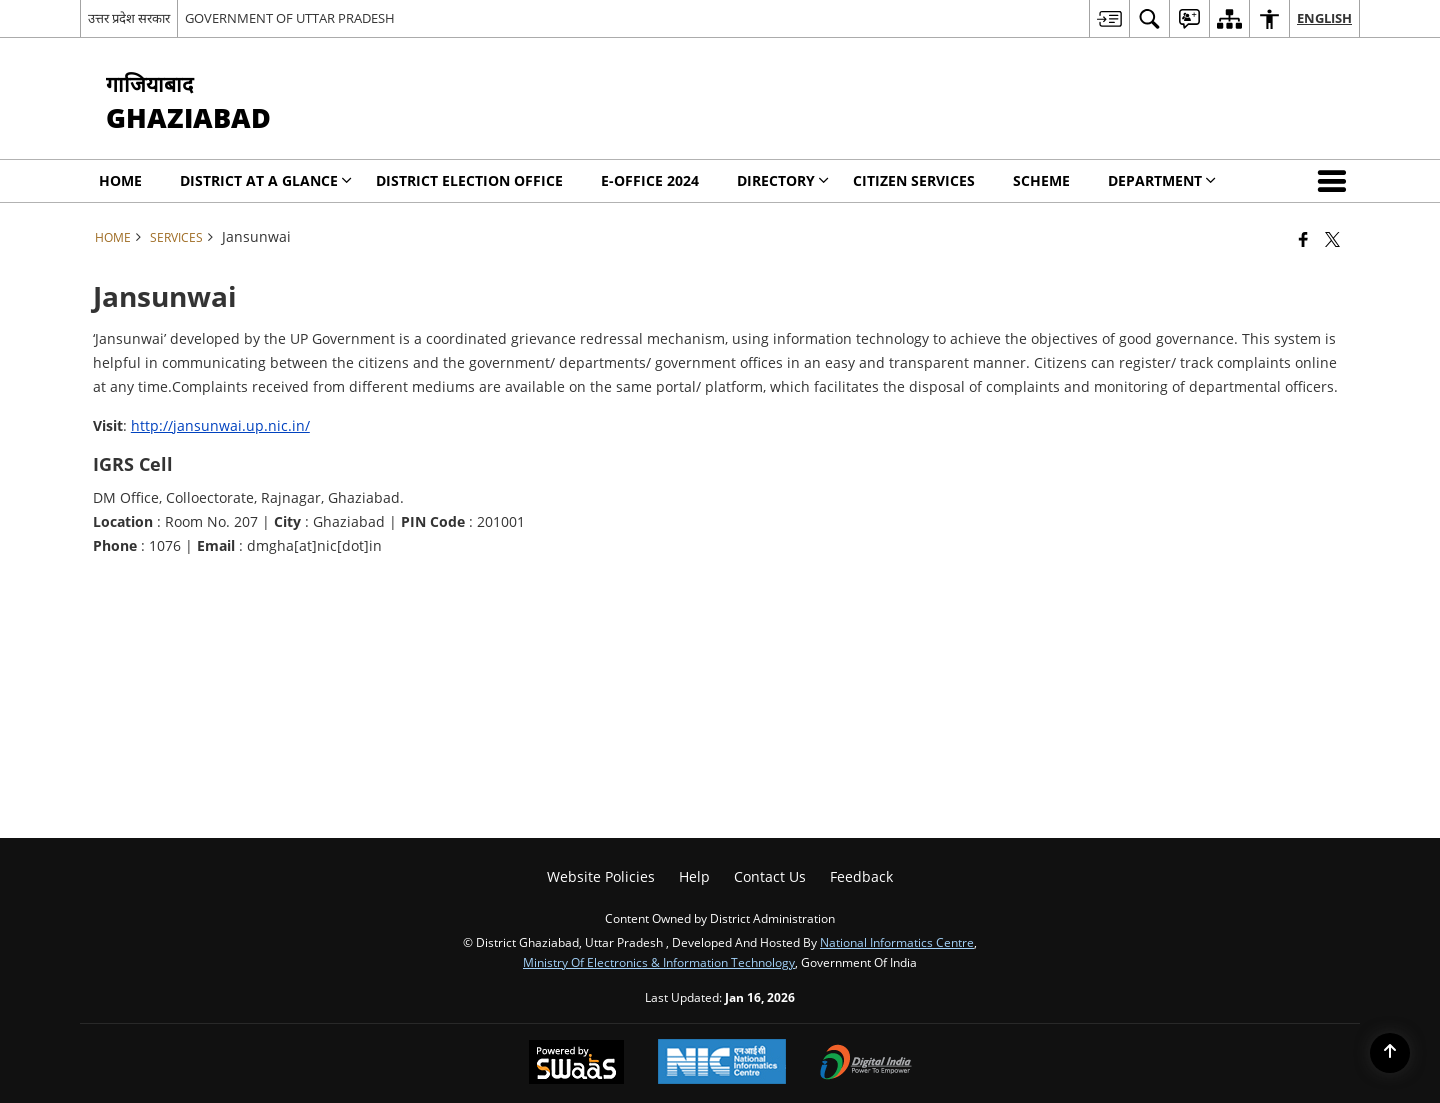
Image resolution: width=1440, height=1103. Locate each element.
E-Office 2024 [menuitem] (650, 180)
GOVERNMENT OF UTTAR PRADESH (290, 18)
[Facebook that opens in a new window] (1303, 239)
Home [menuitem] (120, 180)
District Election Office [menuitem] (469, 180)
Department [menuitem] (1162, 180)
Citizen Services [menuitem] (914, 180)
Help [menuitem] (694, 876)
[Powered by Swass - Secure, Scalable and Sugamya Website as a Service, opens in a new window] (576, 1064)
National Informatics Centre (897, 942)
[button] (1336, 181)
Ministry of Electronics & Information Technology (659, 962)
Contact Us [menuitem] (770, 876)
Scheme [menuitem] (1041, 180)
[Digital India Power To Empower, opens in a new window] (866, 1064)
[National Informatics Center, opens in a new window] (722, 1063)
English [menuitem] (1324, 18)
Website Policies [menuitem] (601, 876)
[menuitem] (1109, 18)
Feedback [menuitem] (861, 876)
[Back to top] (1390, 1053)
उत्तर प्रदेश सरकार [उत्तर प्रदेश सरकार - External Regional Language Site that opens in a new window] (129, 18)
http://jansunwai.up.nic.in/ (220, 425)
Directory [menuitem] (783, 180)
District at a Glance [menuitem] (266, 180)
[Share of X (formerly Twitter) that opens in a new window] (1332, 239)
